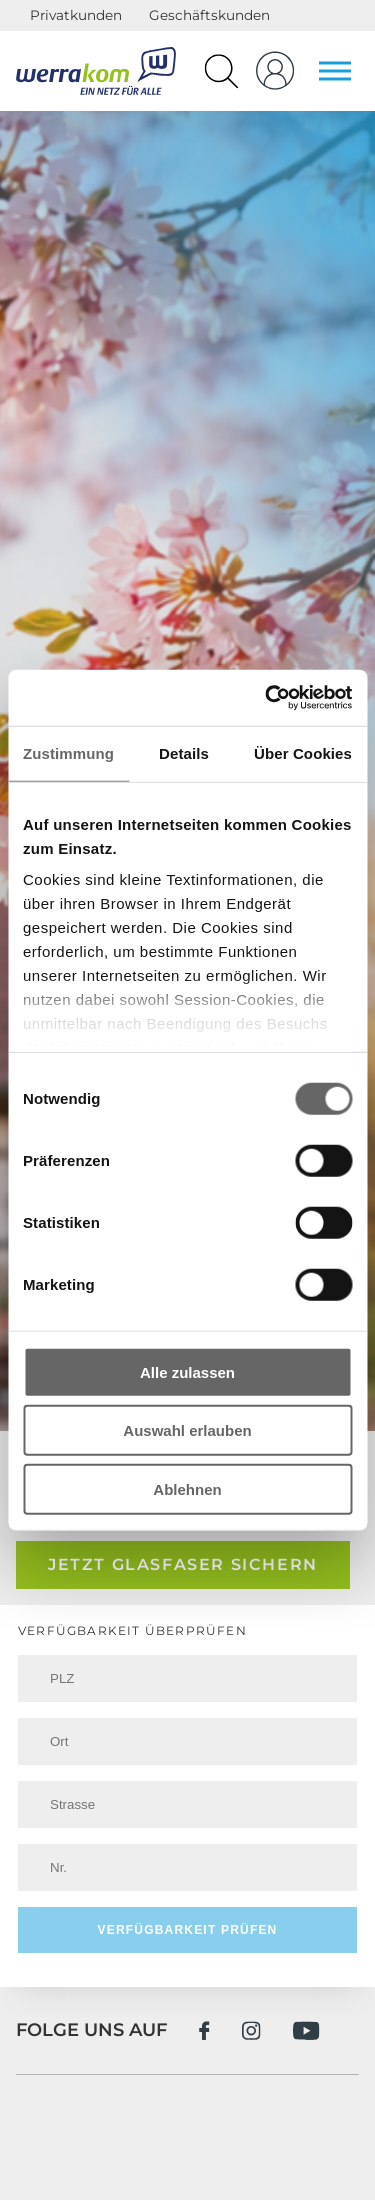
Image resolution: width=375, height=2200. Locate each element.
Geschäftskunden (209, 15)
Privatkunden (76, 15)
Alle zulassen (187, 1371)
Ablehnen (187, 1488)
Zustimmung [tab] (68, 752)
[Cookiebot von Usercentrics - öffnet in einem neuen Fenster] (267, 698)
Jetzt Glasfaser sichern (183, 1564)
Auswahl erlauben (187, 1430)
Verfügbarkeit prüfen (187, 1930)
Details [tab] (184, 752)
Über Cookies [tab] (303, 752)
